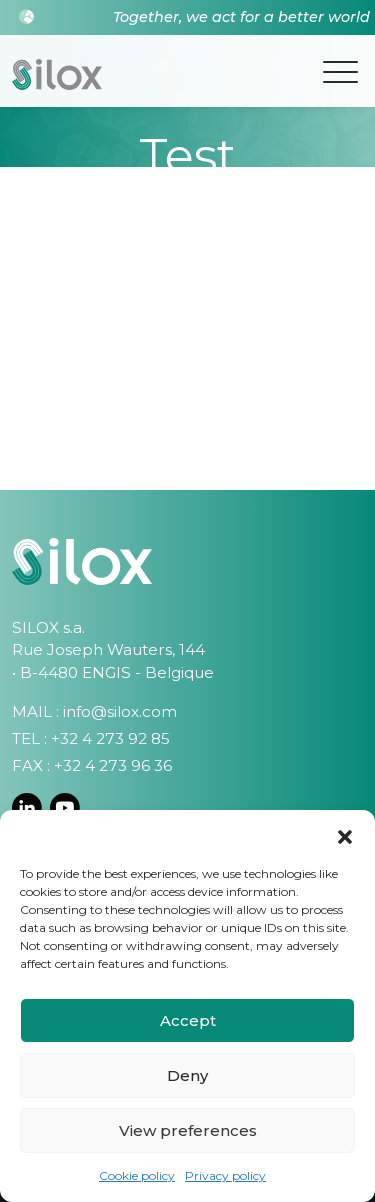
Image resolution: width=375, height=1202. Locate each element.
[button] (345, 835)
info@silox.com (120, 711)
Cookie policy (137, 1175)
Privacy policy (225, 1175)
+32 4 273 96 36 (113, 765)
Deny (187, 1075)
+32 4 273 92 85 (110, 738)
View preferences (188, 1130)
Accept (188, 1020)
